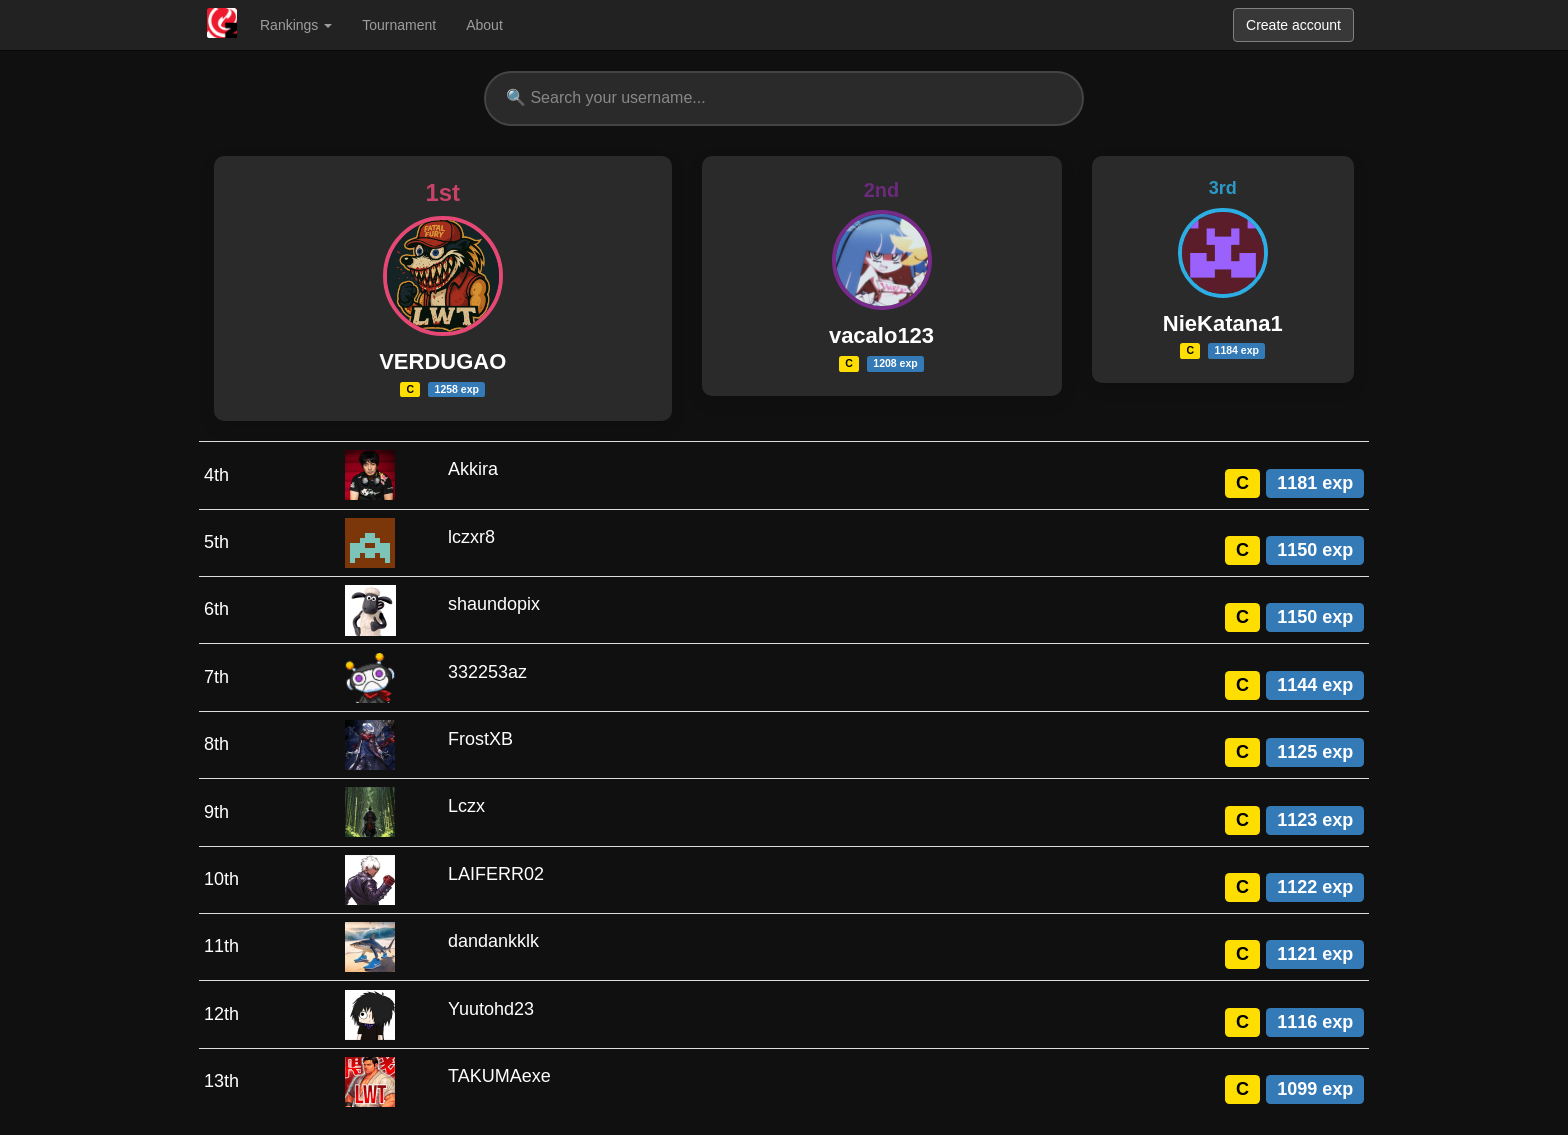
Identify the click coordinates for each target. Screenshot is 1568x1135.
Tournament (399, 25)
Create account (1293, 25)
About (484, 25)
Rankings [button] (296, 25)
